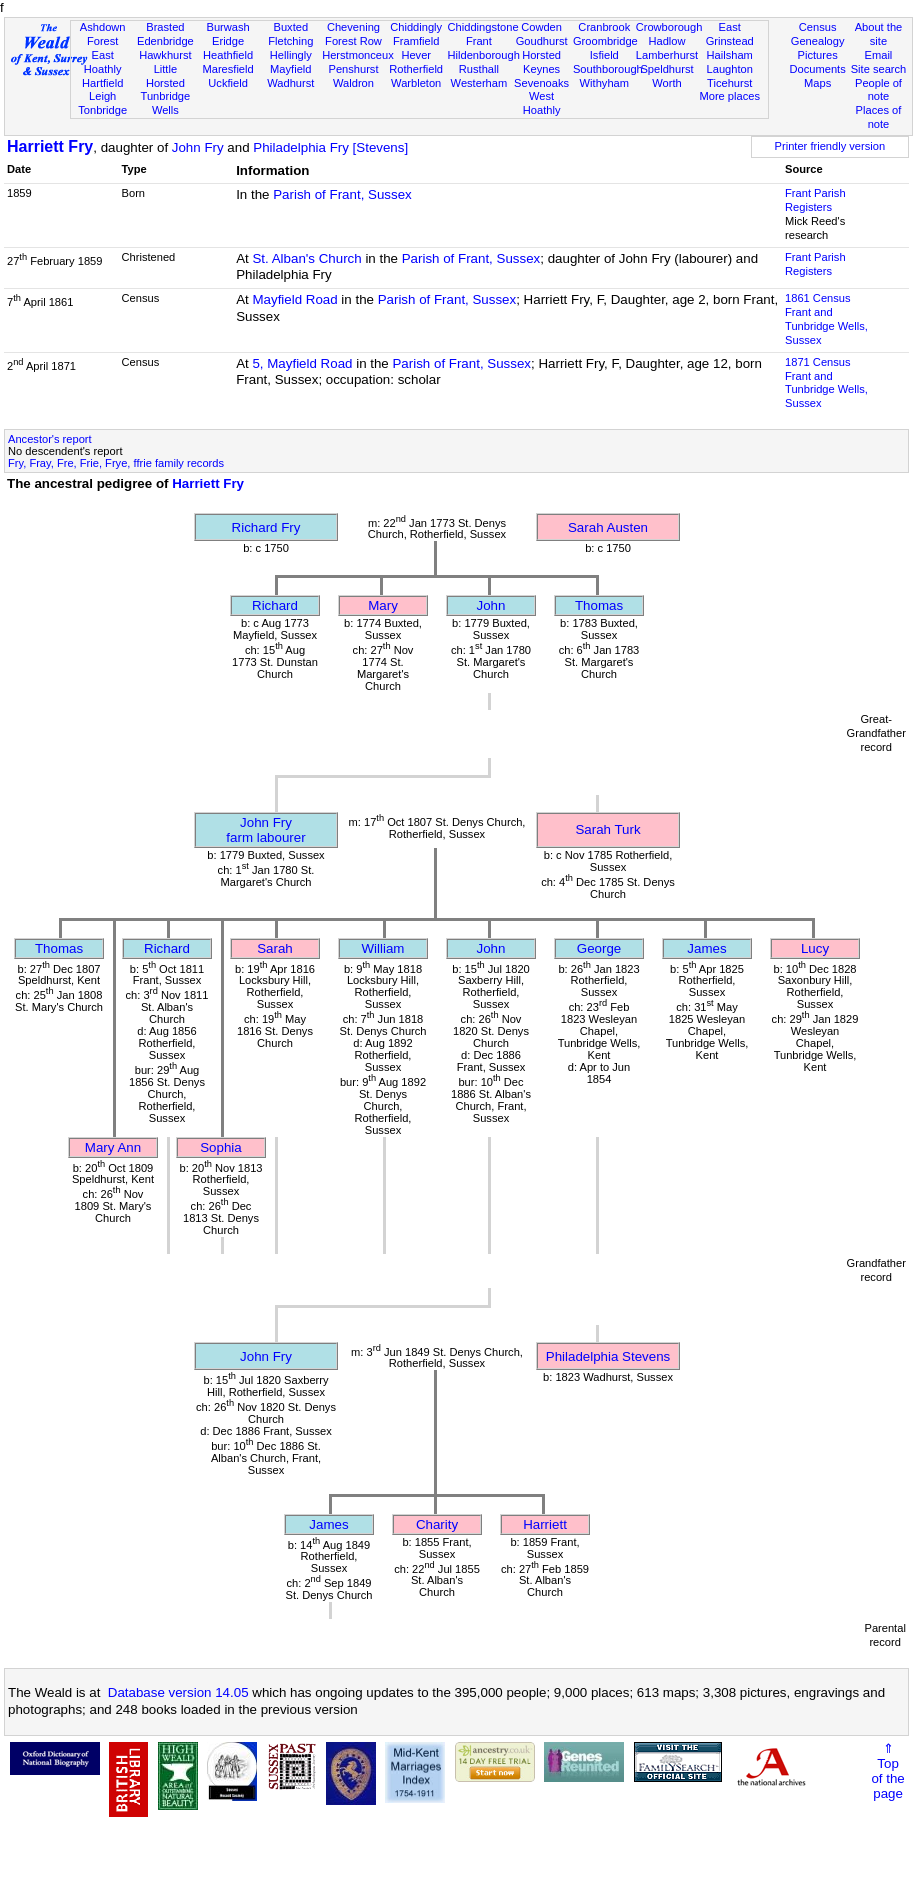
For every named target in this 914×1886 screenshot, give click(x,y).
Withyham (604, 83)
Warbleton (416, 83)
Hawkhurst (165, 55)
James (706, 948)
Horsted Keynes (541, 62)
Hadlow (666, 41)
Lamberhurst (667, 55)
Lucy (815, 948)
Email (879, 55)
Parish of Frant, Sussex (342, 194)
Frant (479, 41)
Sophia (221, 1147)
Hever (416, 55)
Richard (275, 605)
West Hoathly (542, 103)
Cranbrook (604, 27)
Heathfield (228, 55)
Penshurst (353, 69)
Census (818, 27)
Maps (817, 83)
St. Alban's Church (306, 258)
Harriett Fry (50, 146)
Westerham (479, 83)
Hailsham (730, 55)
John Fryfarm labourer (265, 830)
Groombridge (605, 41)
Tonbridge (102, 110)
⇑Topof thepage (887, 1771)
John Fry (198, 147)
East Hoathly (103, 62)
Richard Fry (266, 527)
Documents (818, 69)
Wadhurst (290, 83)
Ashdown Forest (103, 34)
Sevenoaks (541, 83)
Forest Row (353, 41)
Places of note (879, 117)
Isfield (604, 55)
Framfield (416, 41)
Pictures (818, 55)
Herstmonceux (358, 55)
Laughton (730, 69)
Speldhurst (666, 69)
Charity (437, 1524)
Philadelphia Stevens (608, 1356)
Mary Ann (113, 1147)
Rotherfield (416, 69)
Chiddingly (416, 27)
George (599, 948)
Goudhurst (542, 41)
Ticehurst (729, 83)
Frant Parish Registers (815, 200)
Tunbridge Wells (166, 103)
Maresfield (227, 69)
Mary (383, 605)
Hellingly (291, 55)
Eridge (228, 41)
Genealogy (818, 41)
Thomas (599, 605)
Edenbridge (165, 41)
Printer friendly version (830, 146)
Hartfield (102, 83)
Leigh (102, 96)
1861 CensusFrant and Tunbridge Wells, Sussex (826, 319)
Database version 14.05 (178, 1692)
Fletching (290, 41)
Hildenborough (484, 55)
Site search (879, 69)
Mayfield (290, 69)
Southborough (608, 69)
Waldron (353, 83)
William (383, 948)
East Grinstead (730, 34)
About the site (879, 34)
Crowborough (669, 27)
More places (729, 96)
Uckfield (228, 83)
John (491, 605)
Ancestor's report (50, 439)
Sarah (275, 948)
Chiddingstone (483, 27)
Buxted (290, 27)
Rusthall (479, 69)
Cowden (541, 27)
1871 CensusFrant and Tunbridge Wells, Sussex (826, 383)
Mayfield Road (294, 299)
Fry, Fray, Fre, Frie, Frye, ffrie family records (116, 463)
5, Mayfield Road (302, 363)
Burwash (227, 27)
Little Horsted (165, 76)
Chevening (353, 27)
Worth (666, 83)
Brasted (165, 27)
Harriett (545, 1524)
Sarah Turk (607, 829)
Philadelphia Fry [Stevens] (330, 147)
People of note (878, 90)
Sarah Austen (608, 527)
